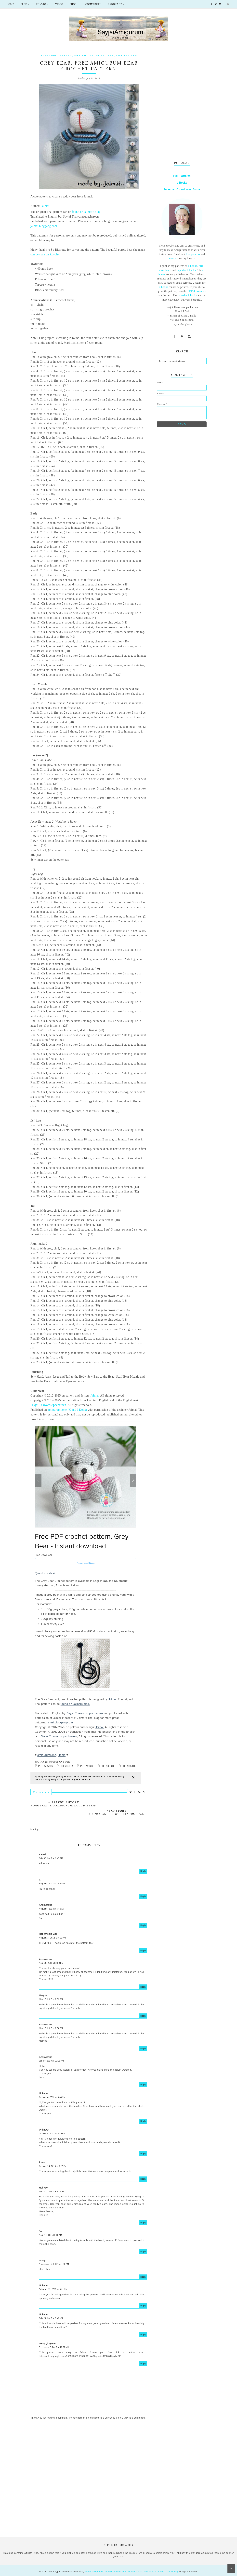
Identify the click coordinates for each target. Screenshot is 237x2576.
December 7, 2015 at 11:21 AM (54, 2347)
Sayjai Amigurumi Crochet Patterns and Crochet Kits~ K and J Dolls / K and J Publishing (131, 2571)
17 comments (41, 1792)
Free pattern (126, 56)
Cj (40, 1879)
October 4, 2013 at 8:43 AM (52, 2097)
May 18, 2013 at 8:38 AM (51, 2028)
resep (42, 2260)
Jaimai (45, 206)
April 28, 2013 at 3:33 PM (51, 1963)
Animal (66, 56)
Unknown (44, 2093)
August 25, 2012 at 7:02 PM (52, 1938)
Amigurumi (49, 56)
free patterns (192, 254)
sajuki (42, 1854)
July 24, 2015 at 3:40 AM (51, 2318)
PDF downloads (197, 291)
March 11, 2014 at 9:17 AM (52, 2191)
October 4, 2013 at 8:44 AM (52, 2133)
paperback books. (187, 270)
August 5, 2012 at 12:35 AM (52, 1883)
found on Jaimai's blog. (86, 211)
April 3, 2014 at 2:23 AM (50, 2235)
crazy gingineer (47, 2343)
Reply (143, 1871)
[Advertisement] (88, 2455)
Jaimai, (95, 1395)
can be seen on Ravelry (45, 254)
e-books (192, 265)
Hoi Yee (43, 2187)
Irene (42, 2162)
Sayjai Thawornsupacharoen (48, 1405)
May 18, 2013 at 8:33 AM (51, 1999)
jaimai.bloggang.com (43, 226)
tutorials (174, 258)
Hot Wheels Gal (48, 1934)
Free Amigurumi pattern (94, 56)
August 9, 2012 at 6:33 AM (51, 1909)
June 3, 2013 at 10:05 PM (51, 2061)
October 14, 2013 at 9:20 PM (53, 2166)
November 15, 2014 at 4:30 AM (54, 2264)
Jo (40, 2231)
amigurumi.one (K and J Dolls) (67, 1409)
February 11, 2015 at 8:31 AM (53, 2289)
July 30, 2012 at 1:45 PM (51, 1858)
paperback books (187, 295)
